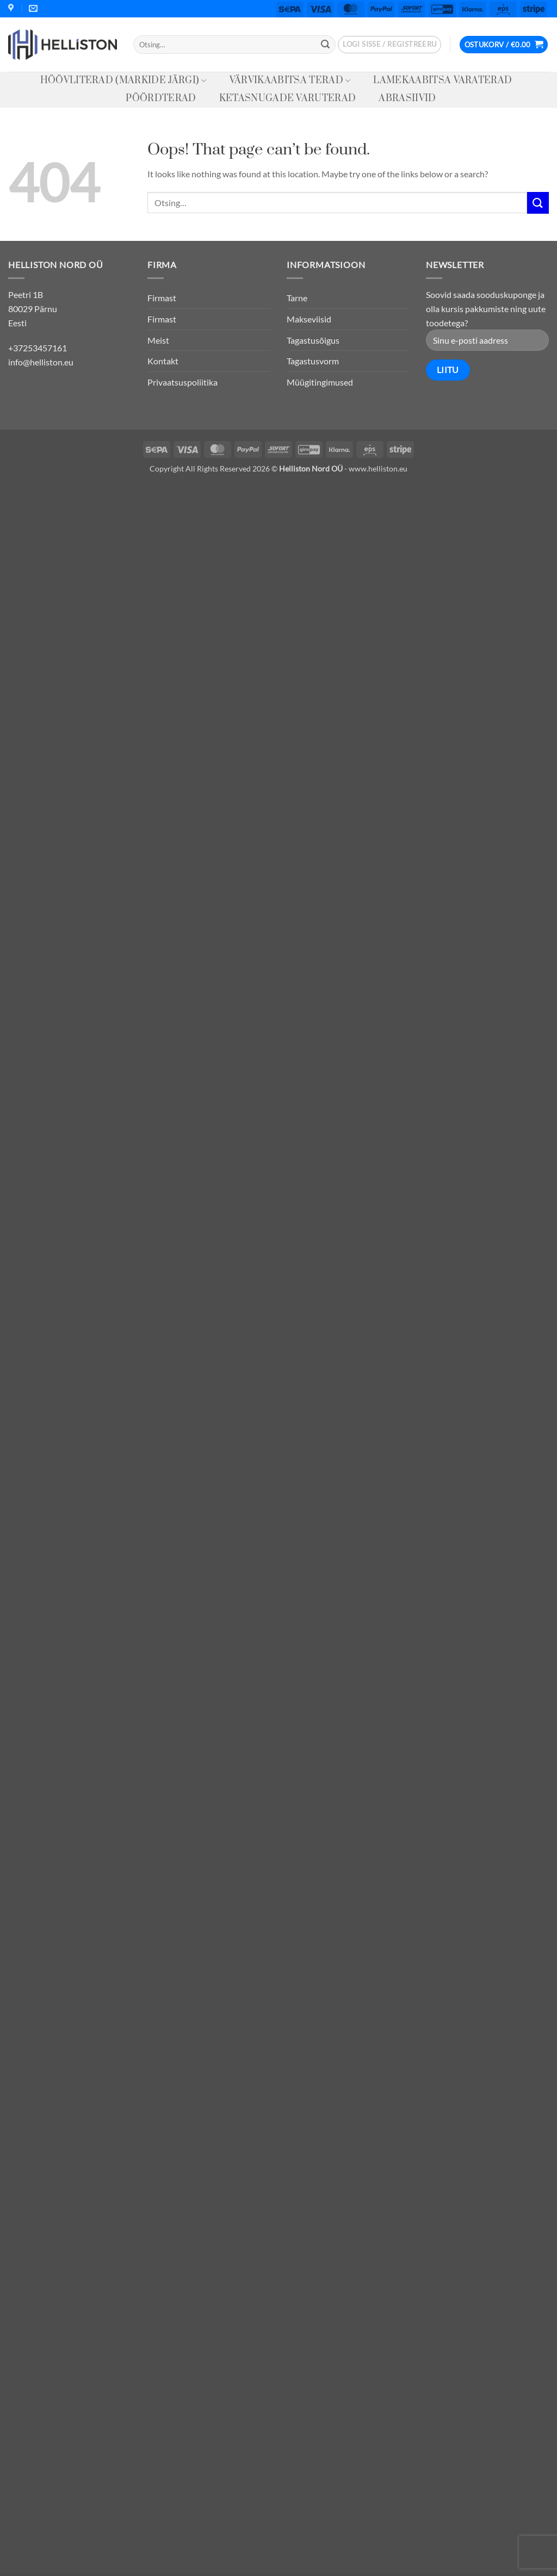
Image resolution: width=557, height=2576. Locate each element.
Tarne (297, 298)
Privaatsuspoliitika (182, 382)
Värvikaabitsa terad (290, 80)
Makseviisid (309, 319)
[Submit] (325, 44)
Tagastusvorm (313, 361)
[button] (389, 44)
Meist (158, 340)
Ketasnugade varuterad (287, 98)
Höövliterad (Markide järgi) (123, 80)
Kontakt (162, 361)
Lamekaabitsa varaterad (442, 80)
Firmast (161, 298)
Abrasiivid (407, 98)
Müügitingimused (320, 382)
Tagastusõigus (313, 340)
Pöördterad (161, 98)
